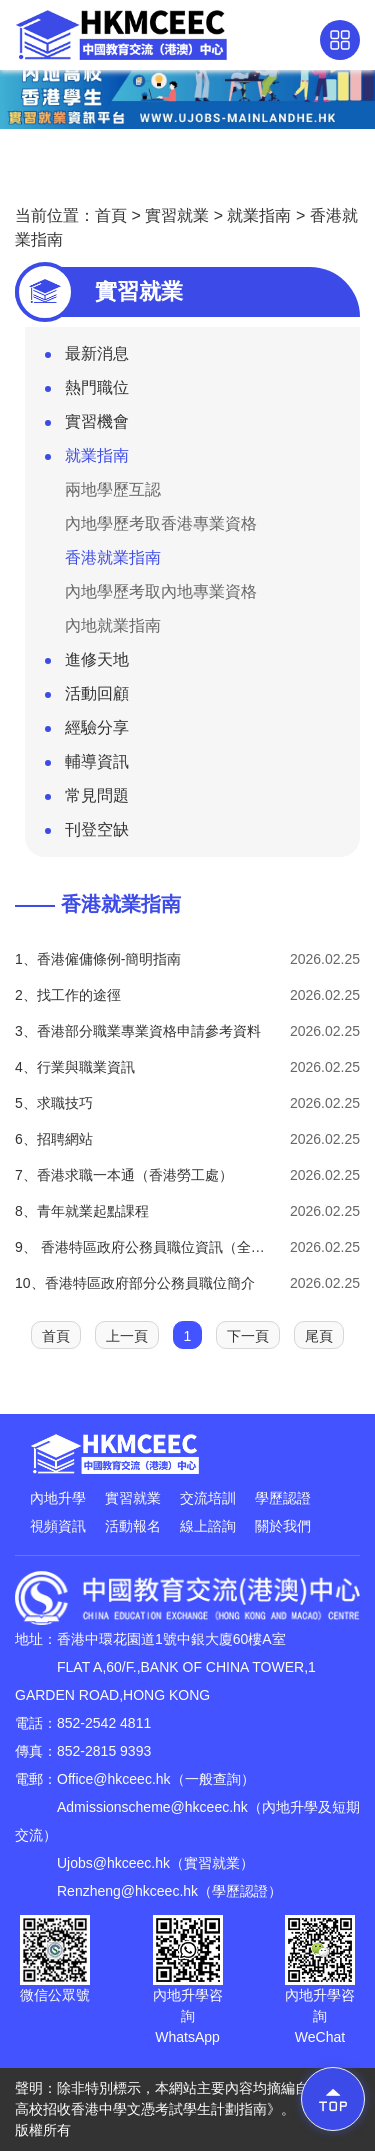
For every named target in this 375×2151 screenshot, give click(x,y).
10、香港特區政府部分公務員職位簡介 (135, 1283)
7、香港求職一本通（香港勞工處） (124, 1175)
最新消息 (87, 358)
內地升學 (58, 1498)
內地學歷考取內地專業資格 (161, 591)
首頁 (111, 215)
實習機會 (87, 426)
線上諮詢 (208, 1526)
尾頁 (319, 1336)
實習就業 (177, 215)
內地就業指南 (113, 625)
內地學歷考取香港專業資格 (161, 523)
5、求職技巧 (54, 1103)
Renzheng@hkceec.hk (127, 1891)
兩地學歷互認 (113, 489)
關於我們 (283, 1526)
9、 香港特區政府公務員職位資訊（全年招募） (144, 1247)
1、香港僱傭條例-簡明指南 (98, 959)
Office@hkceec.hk (114, 1779)
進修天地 (87, 664)
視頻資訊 (58, 1526)
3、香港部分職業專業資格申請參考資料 (138, 1031)
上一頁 (127, 1336)
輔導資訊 (87, 766)
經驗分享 (87, 732)
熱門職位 (87, 392)
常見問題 (87, 800)
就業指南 (259, 215)
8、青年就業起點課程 (82, 1211)
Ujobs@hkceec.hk (113, 1863)
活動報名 (133, 1526)
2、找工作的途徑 (68, 995)
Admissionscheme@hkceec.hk (152, 1807)
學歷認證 (283, 1498)
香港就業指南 (113, 557)
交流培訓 (208, 1498)
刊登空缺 (87, 834)
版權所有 (43, 2130)
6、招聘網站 (54, 1139)
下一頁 (248, 1336)
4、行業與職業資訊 (75, 1067)
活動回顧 (87, 698)
